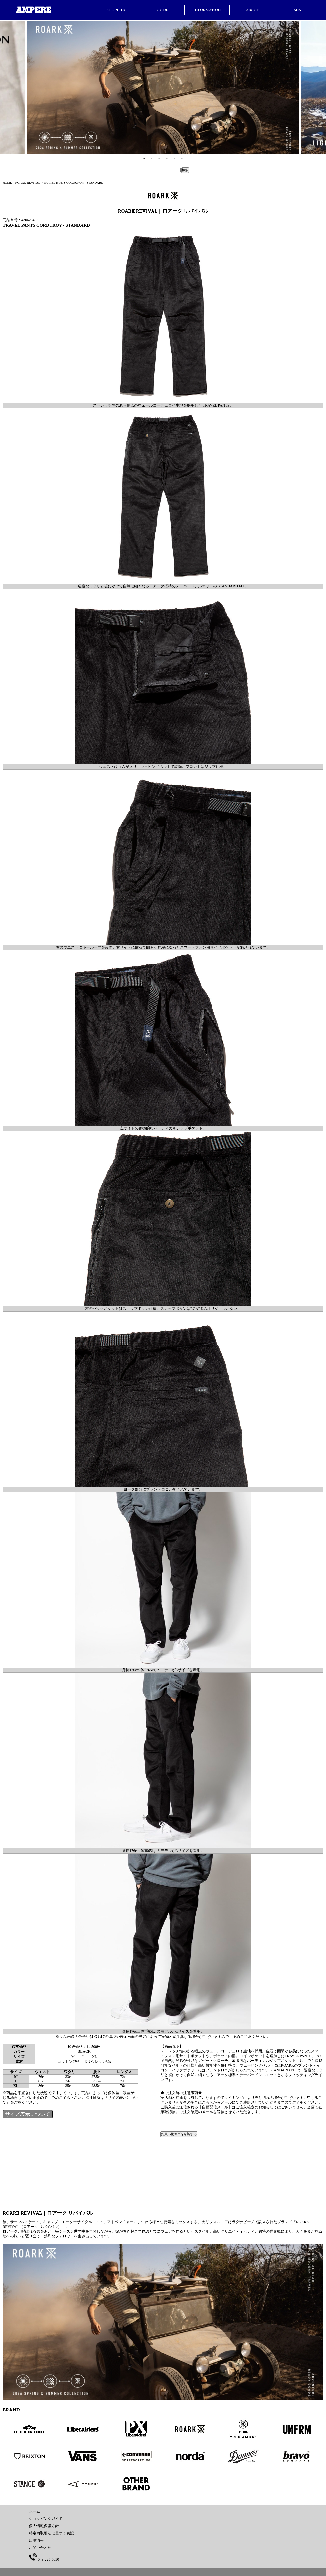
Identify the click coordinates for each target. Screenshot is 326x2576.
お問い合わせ (40, 2548)
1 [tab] (144, 158)
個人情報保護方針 (44, 2526)
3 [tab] (159, 158)
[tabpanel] (163, 87)
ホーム (34, 2511)
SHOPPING (117, 10)
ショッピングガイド (46, 2519)
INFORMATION (207, 10)
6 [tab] (181, 158)
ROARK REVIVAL (27, 182)
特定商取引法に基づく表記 (51, 2533)
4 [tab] (166, 158)
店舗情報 (36, 2540)
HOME (7, 182)
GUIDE (162, 10)
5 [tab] (174, 158)
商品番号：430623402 (20, 220)
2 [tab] (151, 158)
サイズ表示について (27, 2114)
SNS (297, 10)
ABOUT (252, 10)
